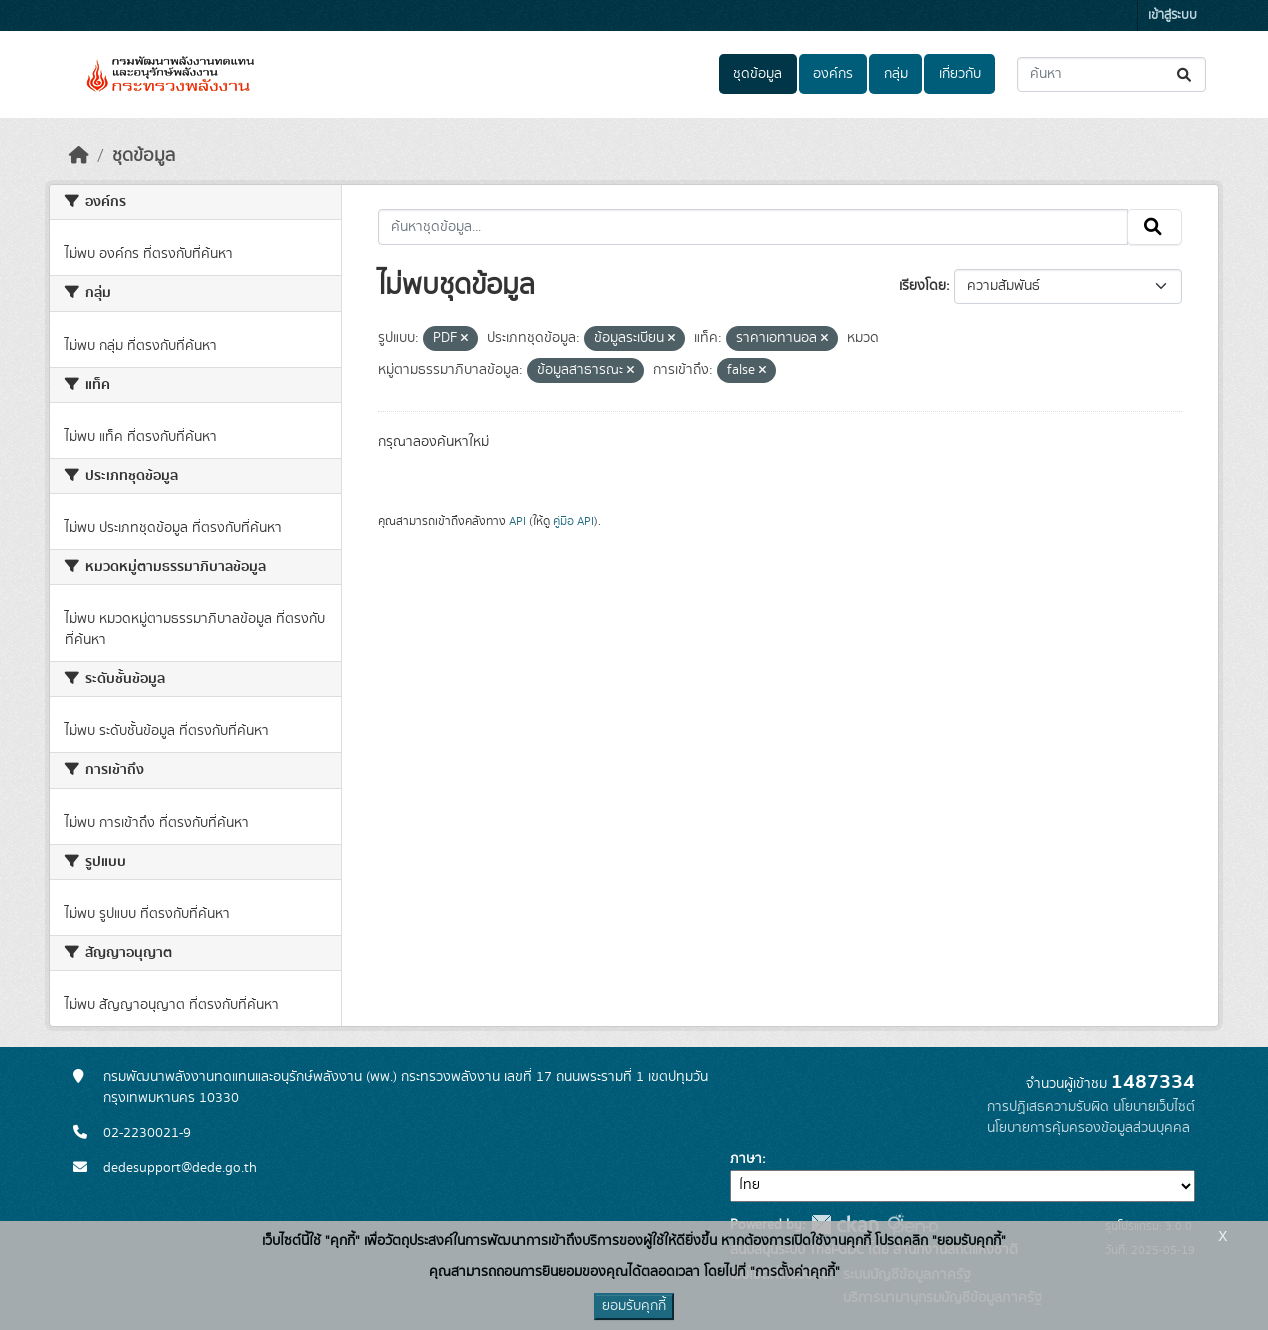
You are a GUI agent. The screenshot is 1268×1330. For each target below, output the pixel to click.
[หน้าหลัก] (79, 156)
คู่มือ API (573, 521)
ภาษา (746, 1159)
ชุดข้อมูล (757, 74)
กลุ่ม (896, 74)
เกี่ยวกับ (960, 74)
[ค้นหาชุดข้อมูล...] (1111, 74)
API (517, 521)
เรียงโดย (922, 286)
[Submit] (1185, 74)
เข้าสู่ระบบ (1172, 15)
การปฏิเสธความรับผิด (1048, 1107)
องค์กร (833, 74)
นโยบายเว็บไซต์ (1154, 1107)
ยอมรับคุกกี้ (634, 1306)
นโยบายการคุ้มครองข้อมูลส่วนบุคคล (1088, 1128)
